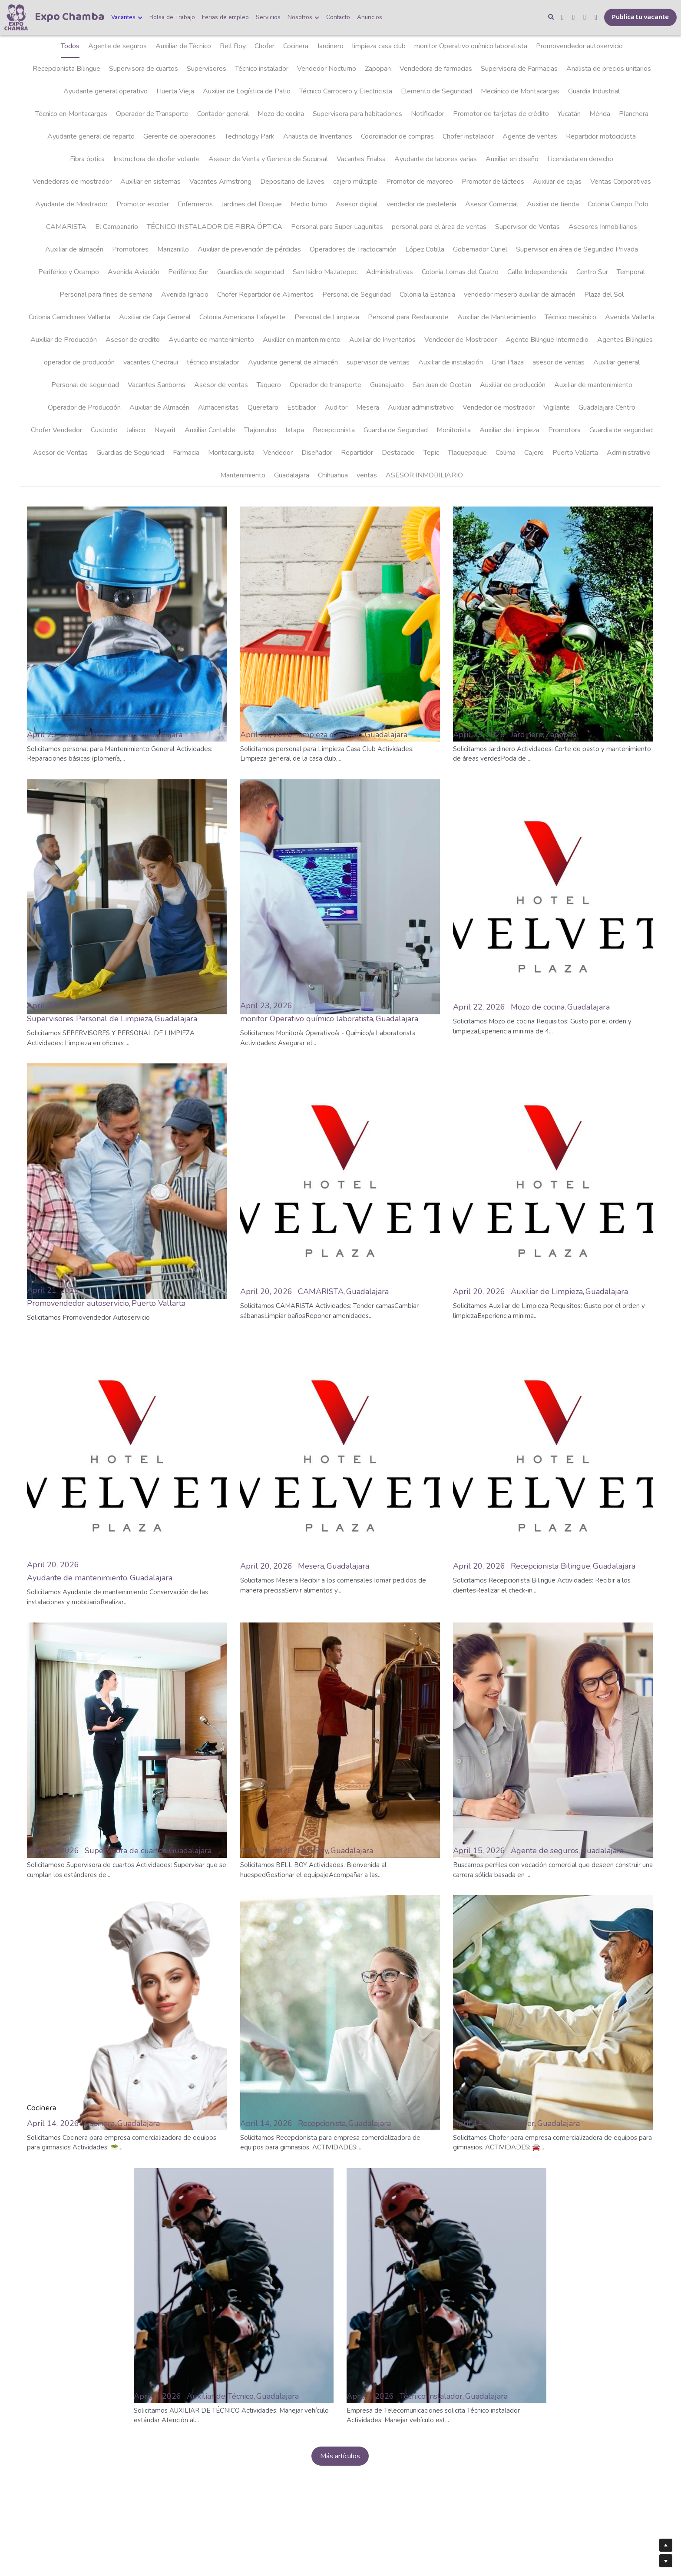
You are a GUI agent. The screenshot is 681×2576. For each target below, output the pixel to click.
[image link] (16, 16)
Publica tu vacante (640, 17)
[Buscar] (551, 17)
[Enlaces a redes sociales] (562, 17)
